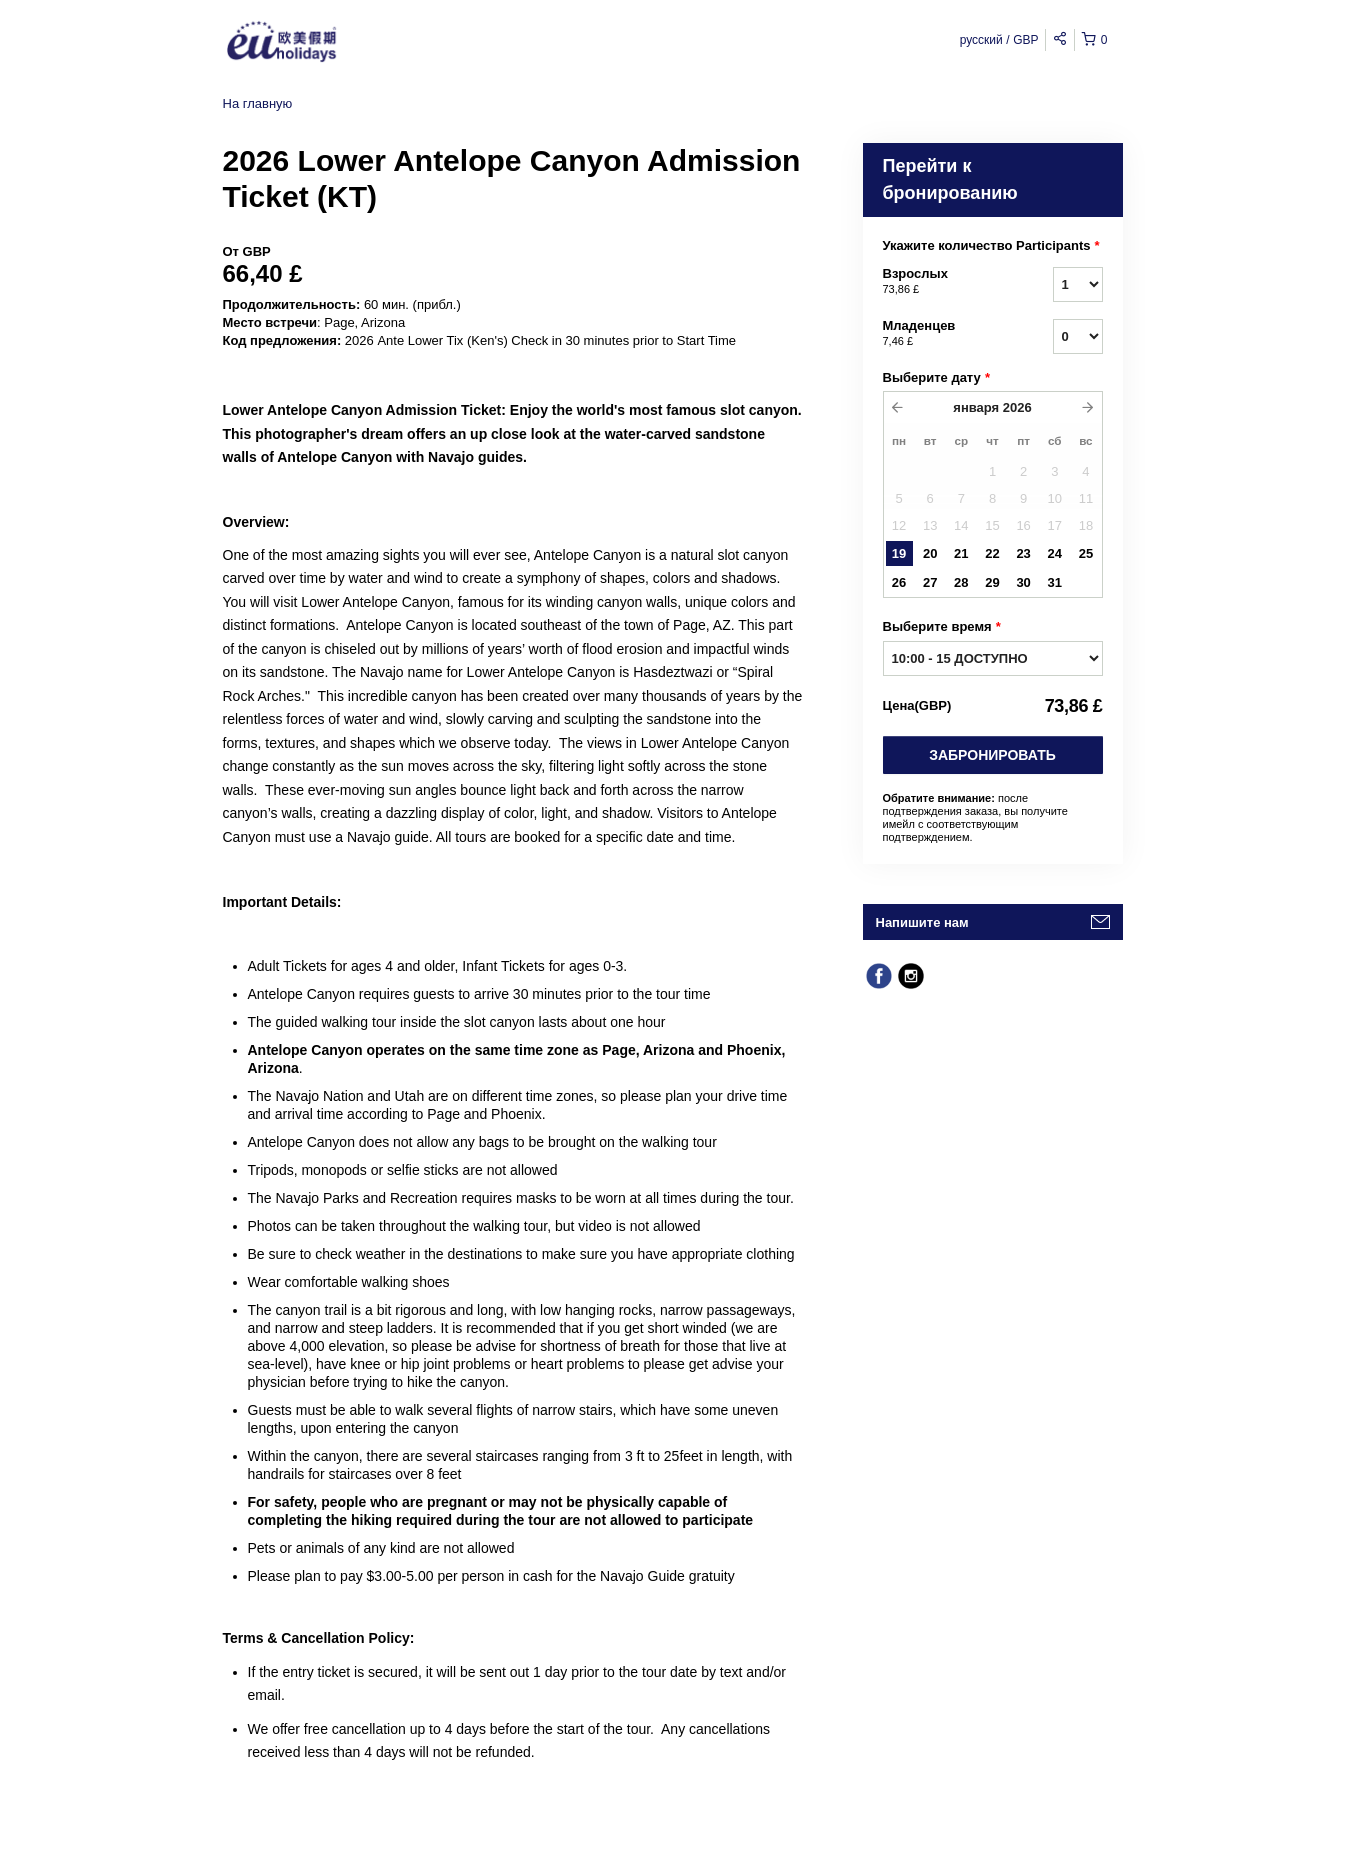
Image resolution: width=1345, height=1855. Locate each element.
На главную (258, 103)
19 (899, 553)
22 (992, 553)
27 (930, 582)
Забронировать (992, 755)
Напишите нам (922, 922)
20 (930, 553)
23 (1023, 553)
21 (961, 553)
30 (1023, 582)
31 (1055, 582)
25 (1086, 553)
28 (961, 582)
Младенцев (943, 334)
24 (1055, 553)
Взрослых (943, 282)
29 (992, 582)
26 (899, 582)
